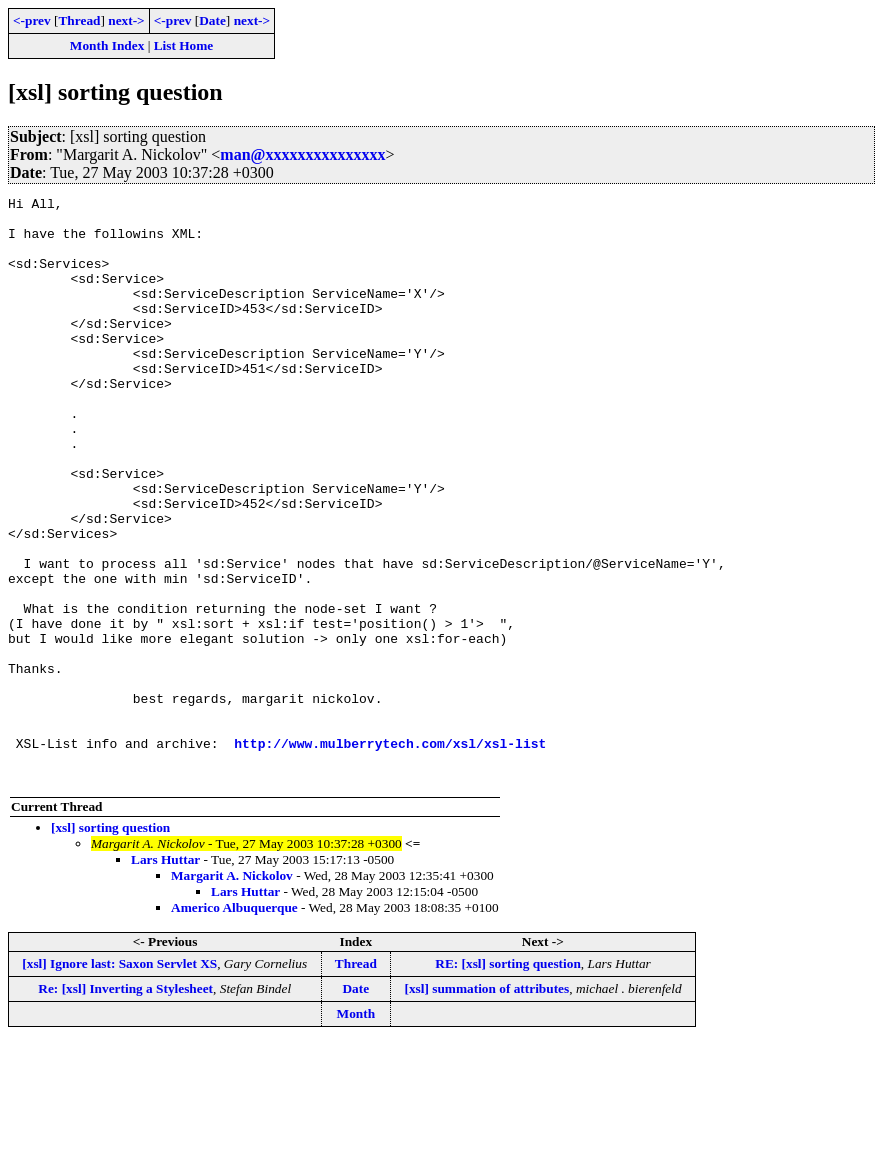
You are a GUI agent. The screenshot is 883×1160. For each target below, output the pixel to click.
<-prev (32, 20)
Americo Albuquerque (234, 1024)
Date (212, 20)
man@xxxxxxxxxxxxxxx (302, 154)
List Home (184, 45)
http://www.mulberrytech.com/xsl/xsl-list (390, 854)
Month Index (107, 45)
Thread (79, 20)
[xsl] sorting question (110, 944)
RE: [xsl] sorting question (508, 1080)
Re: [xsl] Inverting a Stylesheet (125, 1105)
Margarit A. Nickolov (232, 992)
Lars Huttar (165, 976)
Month (356, 1130)
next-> (126, 20)
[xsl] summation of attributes (486, 1105)
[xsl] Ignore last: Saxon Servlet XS (119, 1080)
